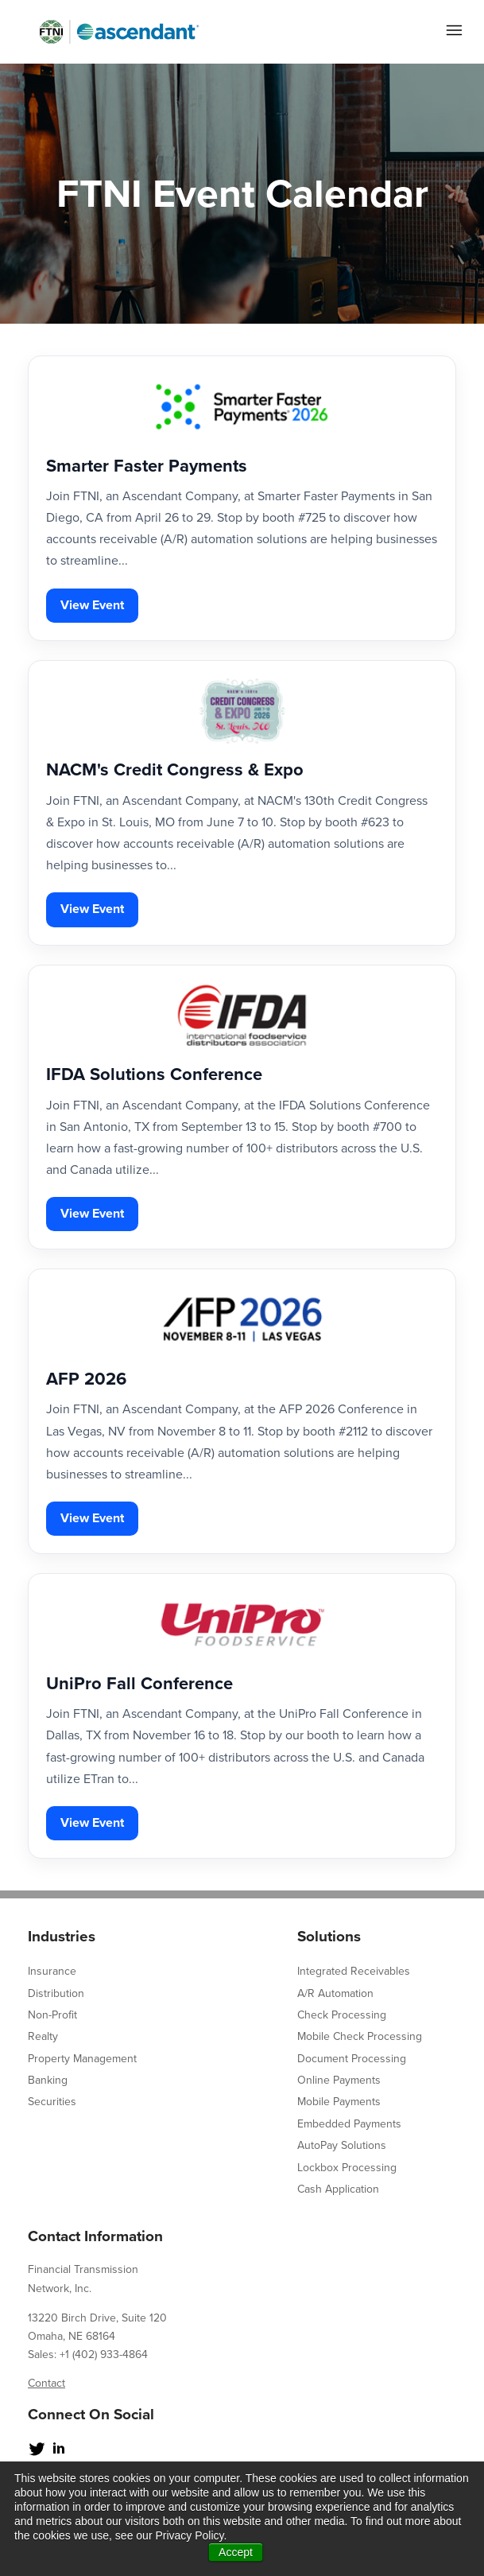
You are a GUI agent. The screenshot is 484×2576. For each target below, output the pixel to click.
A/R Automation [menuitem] (335, 1993)
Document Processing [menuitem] (351, 2058)
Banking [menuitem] (48, 2080)
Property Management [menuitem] (82, 2058)
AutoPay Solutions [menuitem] (341, 2145)
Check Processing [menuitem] (341, 2015)
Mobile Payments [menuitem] (339, 2101)
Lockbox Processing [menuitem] (347, 2167)
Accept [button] (236, 2552)
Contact (46, 2383)
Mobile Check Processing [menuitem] (359, 2036)
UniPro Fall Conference (139, 1683)
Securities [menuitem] (52, 2101)
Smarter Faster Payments (146, 466)
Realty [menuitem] (43, 2036)
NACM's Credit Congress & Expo (175, 770)
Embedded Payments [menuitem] (349, 2124)
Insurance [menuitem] (52, 1971)
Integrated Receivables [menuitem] (353, 1971)
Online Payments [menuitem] (339, 2080)
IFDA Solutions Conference (154, 1074)
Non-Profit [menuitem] (52, 2015)
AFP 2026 (86, 1379)
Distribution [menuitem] (56, 1993)
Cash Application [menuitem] (338, 2189)
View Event (92, 605)
